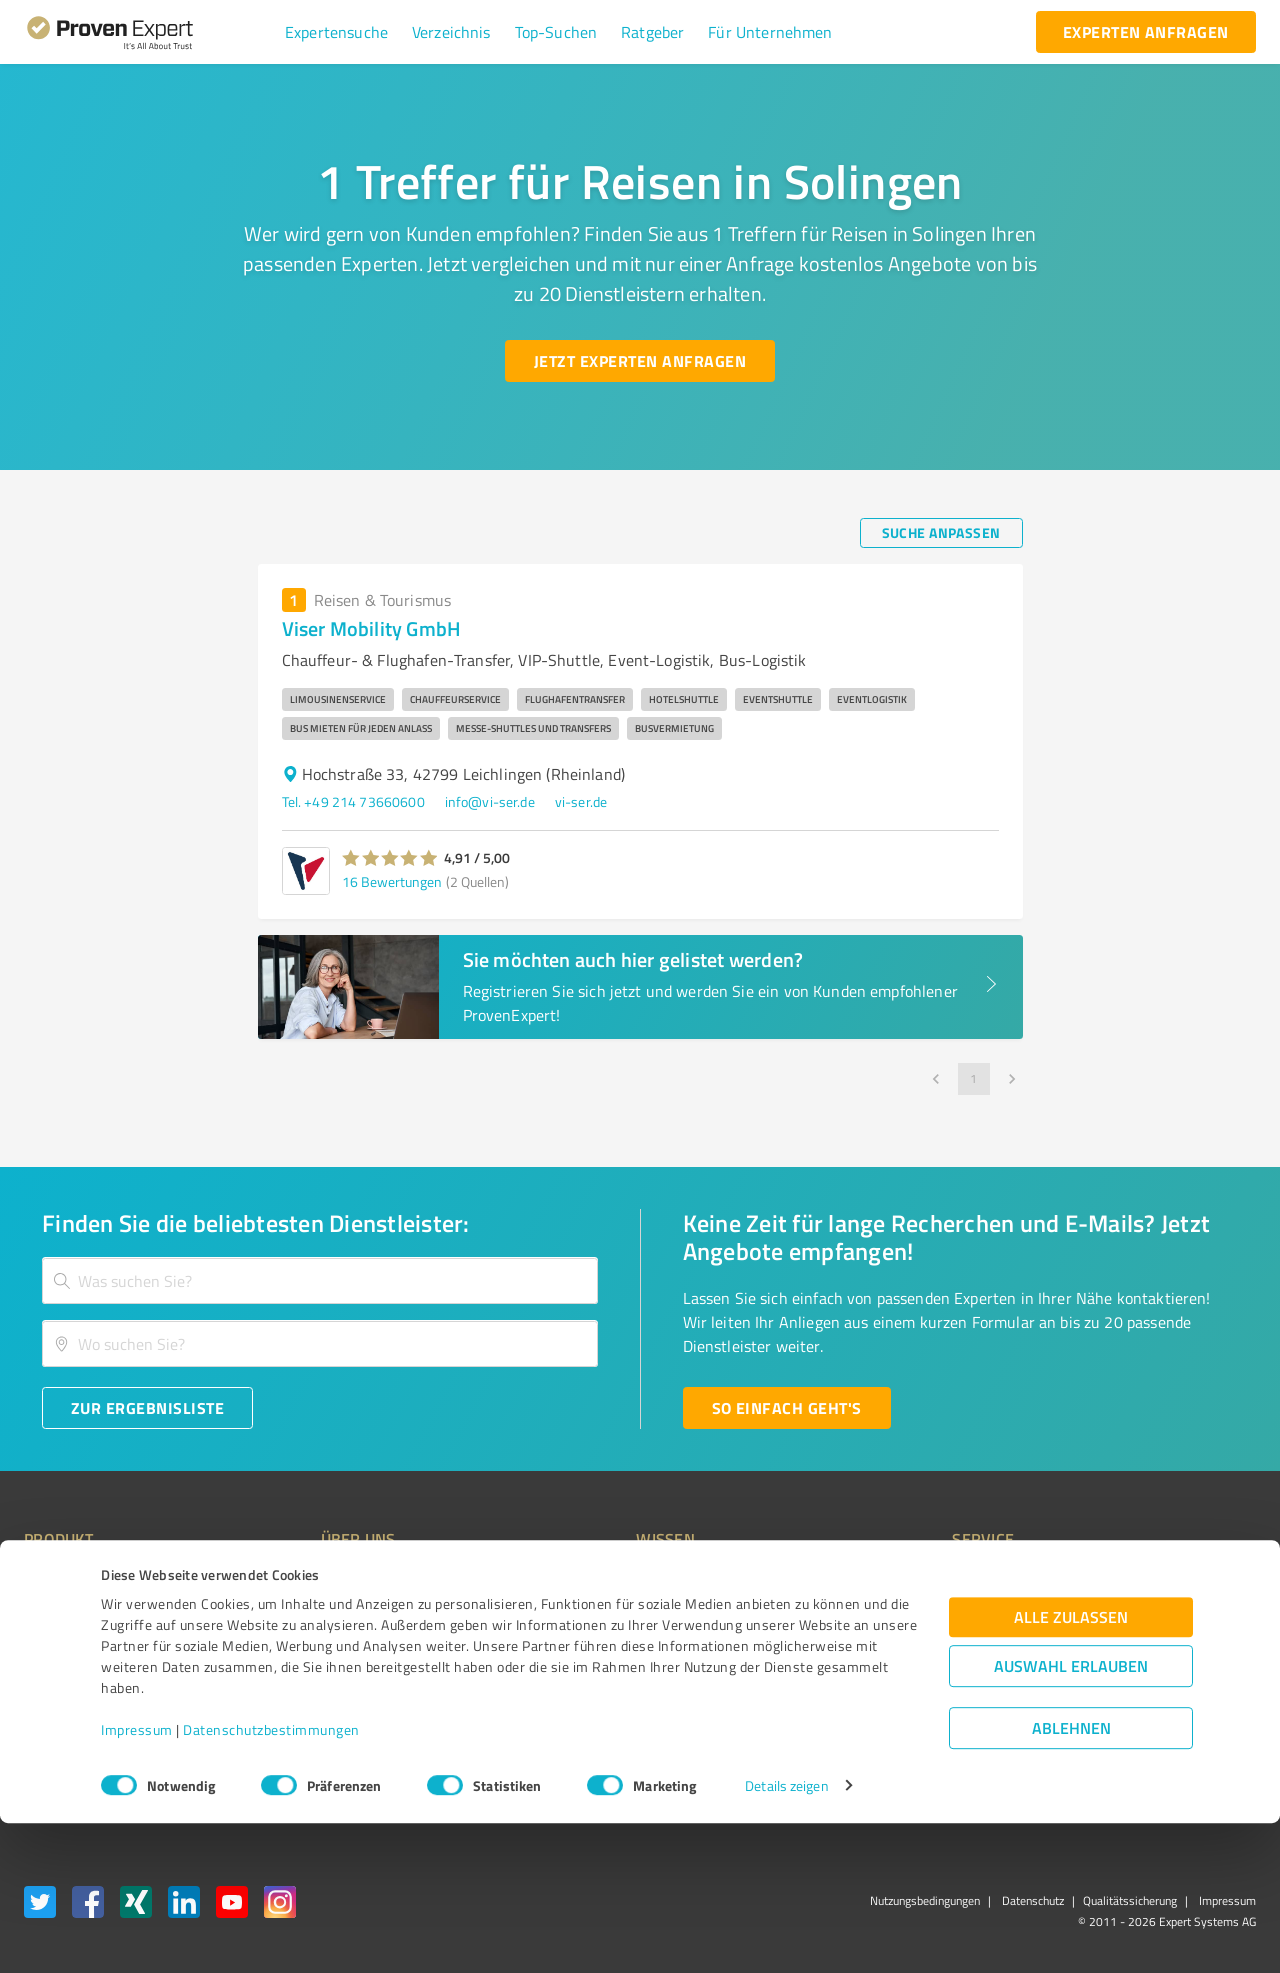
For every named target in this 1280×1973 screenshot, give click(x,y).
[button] (336, 32)
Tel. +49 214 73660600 (353, 801)
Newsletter (874, 1616)
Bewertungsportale (619, 1651)
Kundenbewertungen (624, 1687)
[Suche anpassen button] (941, 533)
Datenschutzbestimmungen (271, 1879)
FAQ (573, 1616)
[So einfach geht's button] (787, 1408)
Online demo (878, 1651)
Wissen (583, 1581)
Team (299, 1651)
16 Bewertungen (392, 881)
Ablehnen (1071, 1877)
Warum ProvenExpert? (350, 1581)
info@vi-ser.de (490, 801)
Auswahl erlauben (1071, 1815)
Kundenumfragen (76, 1616)
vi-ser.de (581, 801)
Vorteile (47, 1651)
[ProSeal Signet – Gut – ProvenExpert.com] (1181, 1619)
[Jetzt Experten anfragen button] (640, 361)
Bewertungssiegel (78, 1581)
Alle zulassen (1071, 1766)
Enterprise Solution (82, 1687)
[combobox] (320, 1280)
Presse (861, 1581)
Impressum (137, 1879)
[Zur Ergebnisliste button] (147, 1408)
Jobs (296, 1687)
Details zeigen (786, 1935)
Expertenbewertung (900, 1687)
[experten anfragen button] (1146, 32)
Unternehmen (326, 1616)
